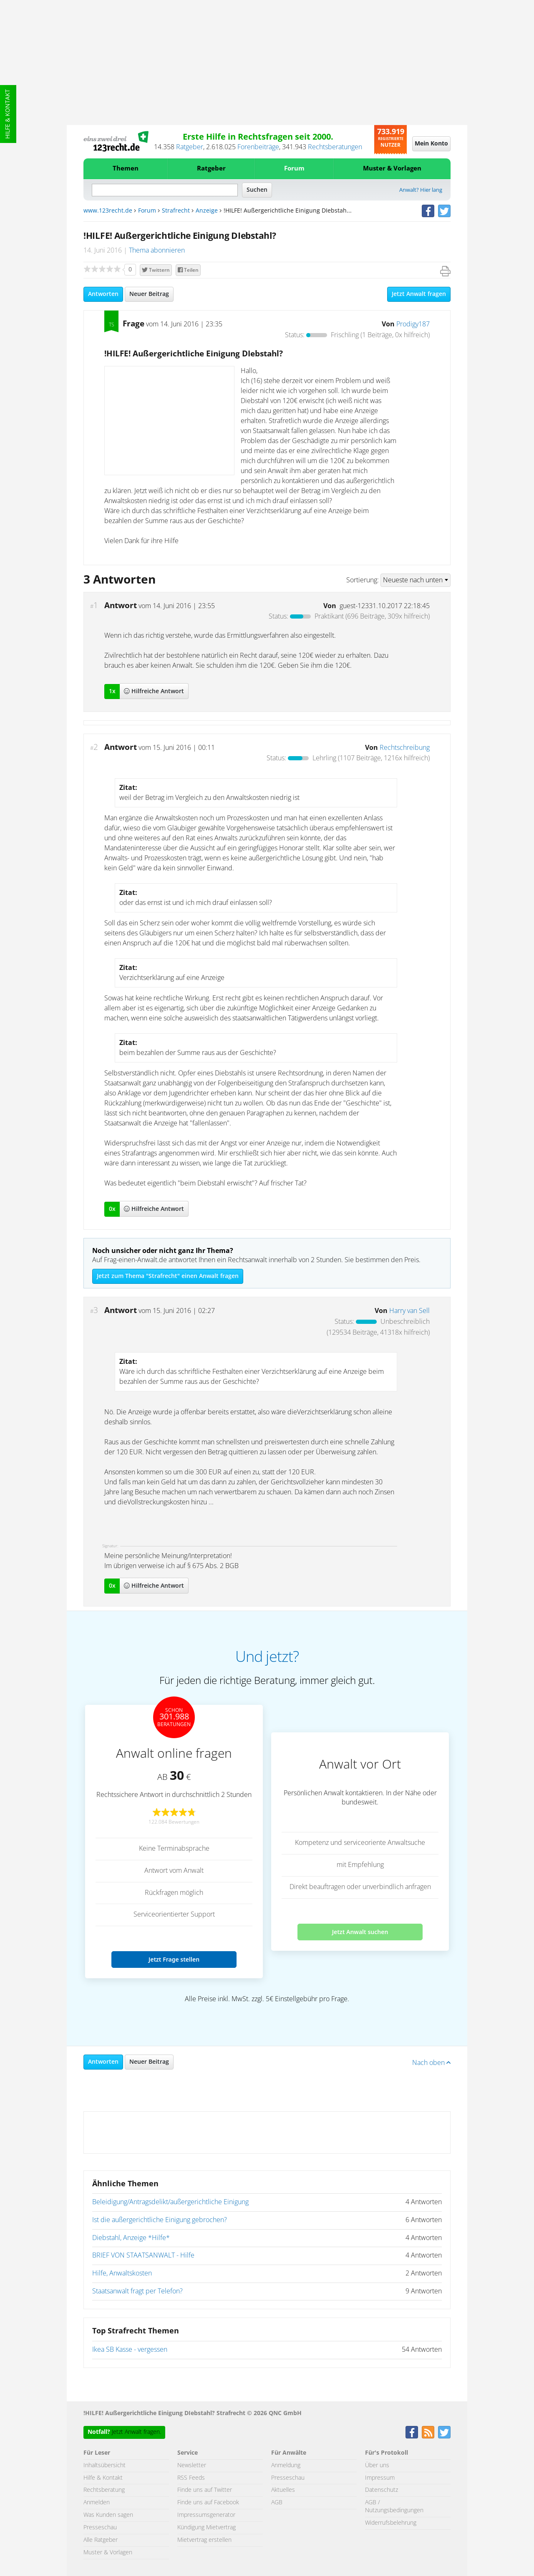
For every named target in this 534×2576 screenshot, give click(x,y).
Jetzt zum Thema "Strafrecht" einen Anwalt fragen (168, 1276)
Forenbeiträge (258, 147)
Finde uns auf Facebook (208, 2503)
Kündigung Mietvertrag (206, 2528)
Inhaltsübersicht (104, 2465)
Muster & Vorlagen (392, 168)
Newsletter (191, 2465)
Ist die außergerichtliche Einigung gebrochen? (159, 2220)
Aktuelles (283, 2490)
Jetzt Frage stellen (174, 1959)
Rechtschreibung (405, 747)
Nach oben (431, 2063)
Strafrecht (176, 211)
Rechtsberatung (104, 2490)
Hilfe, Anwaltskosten (122, 2273)
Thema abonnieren (157, 250)
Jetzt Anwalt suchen (360, 1932)
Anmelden (96, 2503)
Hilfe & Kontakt (8, 114)
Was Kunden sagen (108, 2515)
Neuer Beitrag (149, 294)
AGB (276, 2503)
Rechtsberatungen (335, 147)
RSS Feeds (191, 2478)
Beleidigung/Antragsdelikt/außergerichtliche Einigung (170, 2202)
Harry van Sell (409, 1311)
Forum (294, 168)
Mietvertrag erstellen (204, 2540)
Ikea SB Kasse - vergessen (129, 2349)
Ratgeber (189, 147)
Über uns (377, 2465)
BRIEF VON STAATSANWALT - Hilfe (143, 2255)
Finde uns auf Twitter (204, 2490)
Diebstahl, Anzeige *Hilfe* (131, 2238)
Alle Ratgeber (100, 2540)
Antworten (103, 294)
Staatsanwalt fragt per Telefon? (137, 2291)
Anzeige (207, 211)
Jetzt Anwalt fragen (419, 294)
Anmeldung (285, 2465)
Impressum (380, 2478)
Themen (126, 168)
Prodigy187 (413, 324)
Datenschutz (381, 2490)
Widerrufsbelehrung (390, 2523)
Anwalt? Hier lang (420, 190)
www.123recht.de (107, 211)
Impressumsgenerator (206, 2515)
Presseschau (100, 2528)
